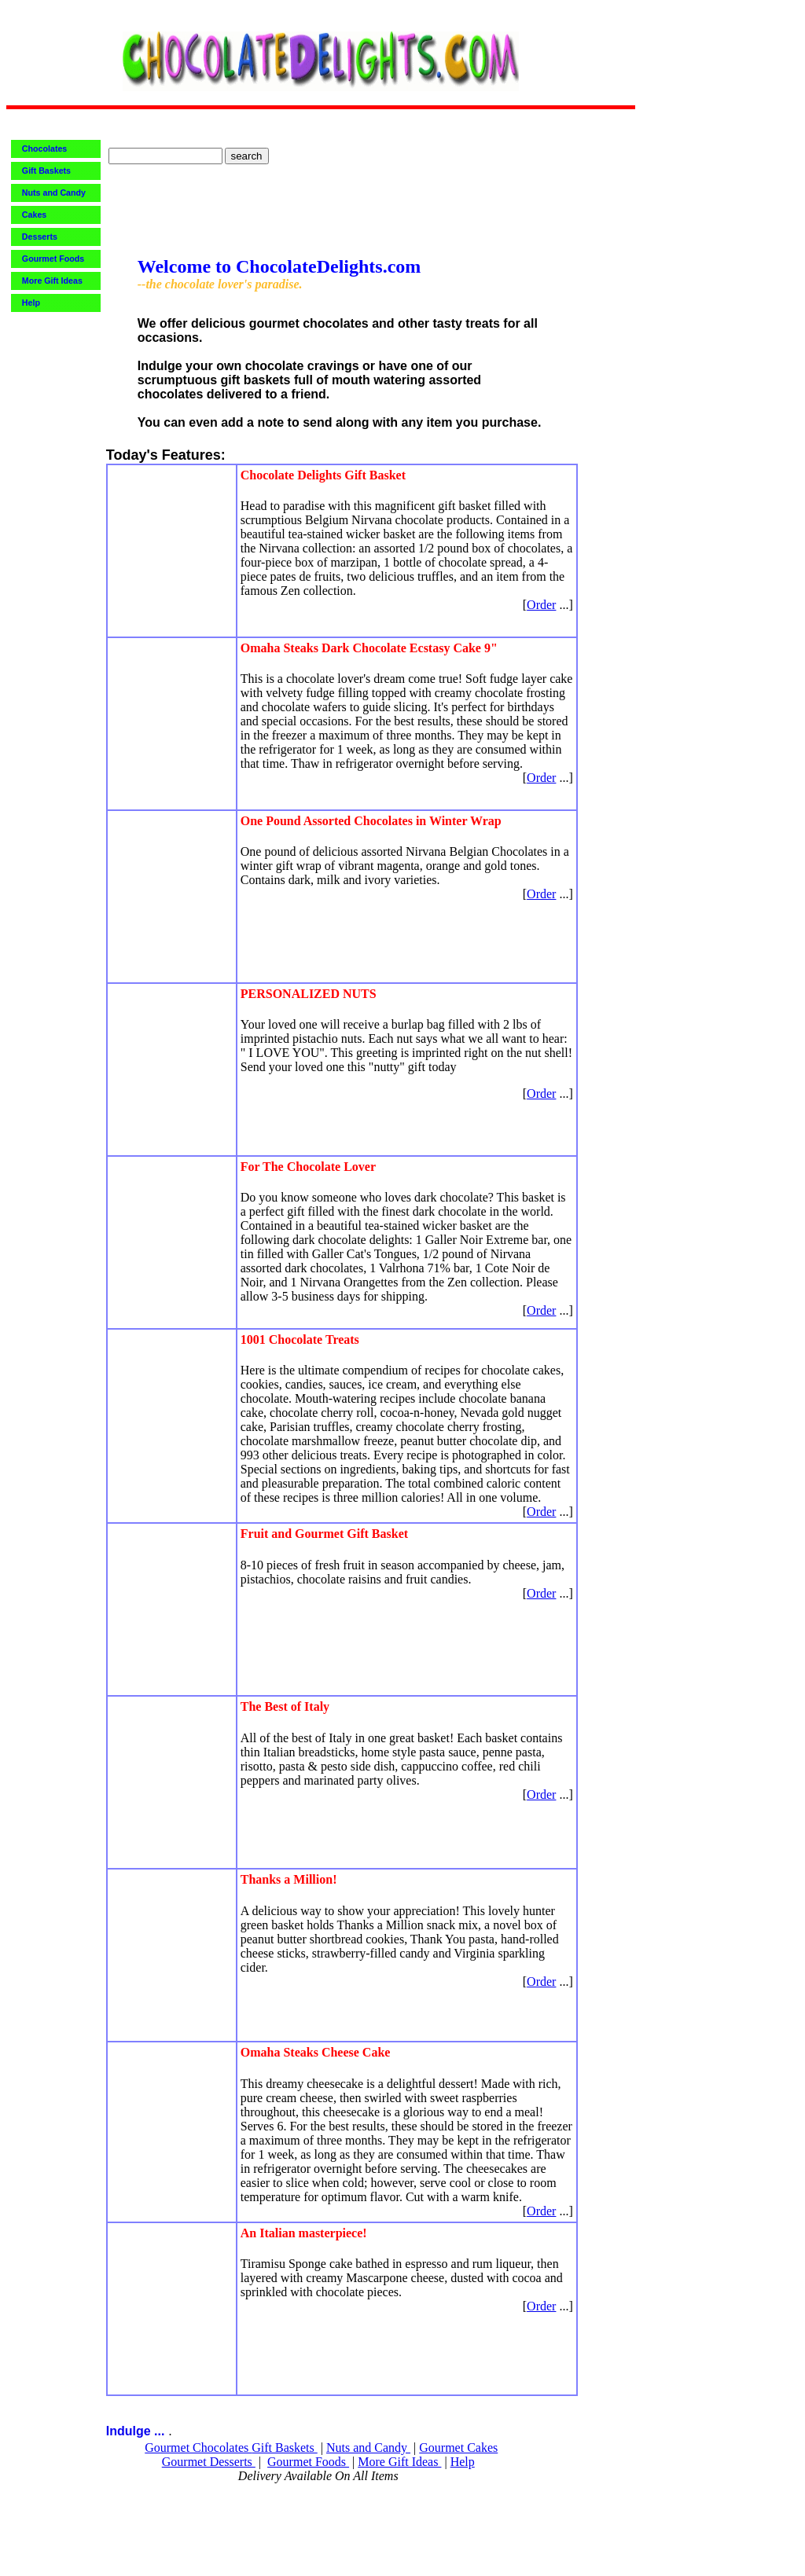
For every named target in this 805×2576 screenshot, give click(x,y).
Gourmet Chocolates (198, 2447)
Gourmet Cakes (458, 2447)
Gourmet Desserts (208, 2461)
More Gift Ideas (399, 2461)
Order (541, 604)
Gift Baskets (285, 2447)
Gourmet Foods (308, 2461)
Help (462, 2461)
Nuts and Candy (368, 2447)
